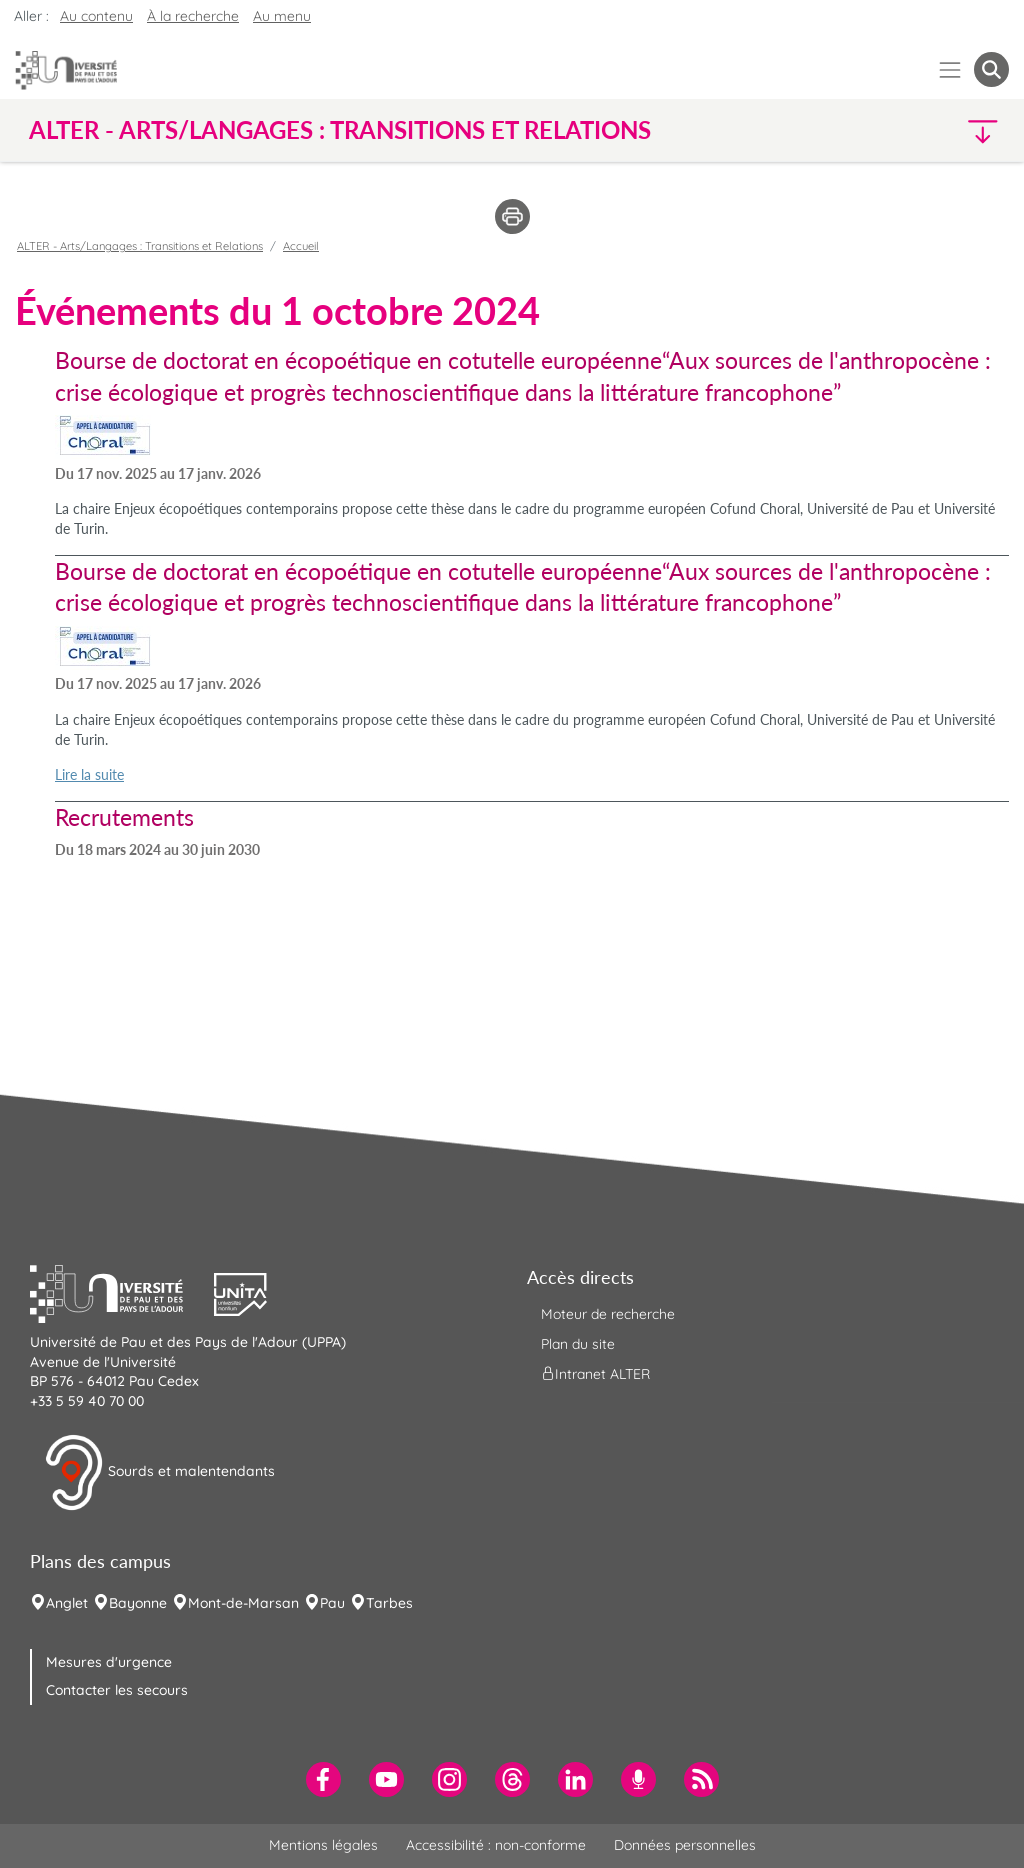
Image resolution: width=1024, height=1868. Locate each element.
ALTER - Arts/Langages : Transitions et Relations (140, 246)
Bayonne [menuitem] (138, 1603)
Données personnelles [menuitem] (685, 1845)
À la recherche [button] (193, 16)
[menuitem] (323, 1779)
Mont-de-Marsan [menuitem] (243, 1603)
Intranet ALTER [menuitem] (595, 1374)
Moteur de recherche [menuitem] (608, 1314)
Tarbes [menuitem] (389, 1603)
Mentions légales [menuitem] (323, 1845)
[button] (890, 130)
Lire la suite (89, 774)
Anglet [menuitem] (67, 1603)
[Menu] (950, 69)
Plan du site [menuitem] (578, 1344)
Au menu (282, 16)
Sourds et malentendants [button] (159, 1473)
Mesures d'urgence (109, 1662)
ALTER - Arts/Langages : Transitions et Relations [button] (340, 130)
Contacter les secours (117, 1690)
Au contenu (96, 16)
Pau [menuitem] (332, 1603)
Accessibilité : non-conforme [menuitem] (496, 1845)
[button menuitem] (991, 69)
